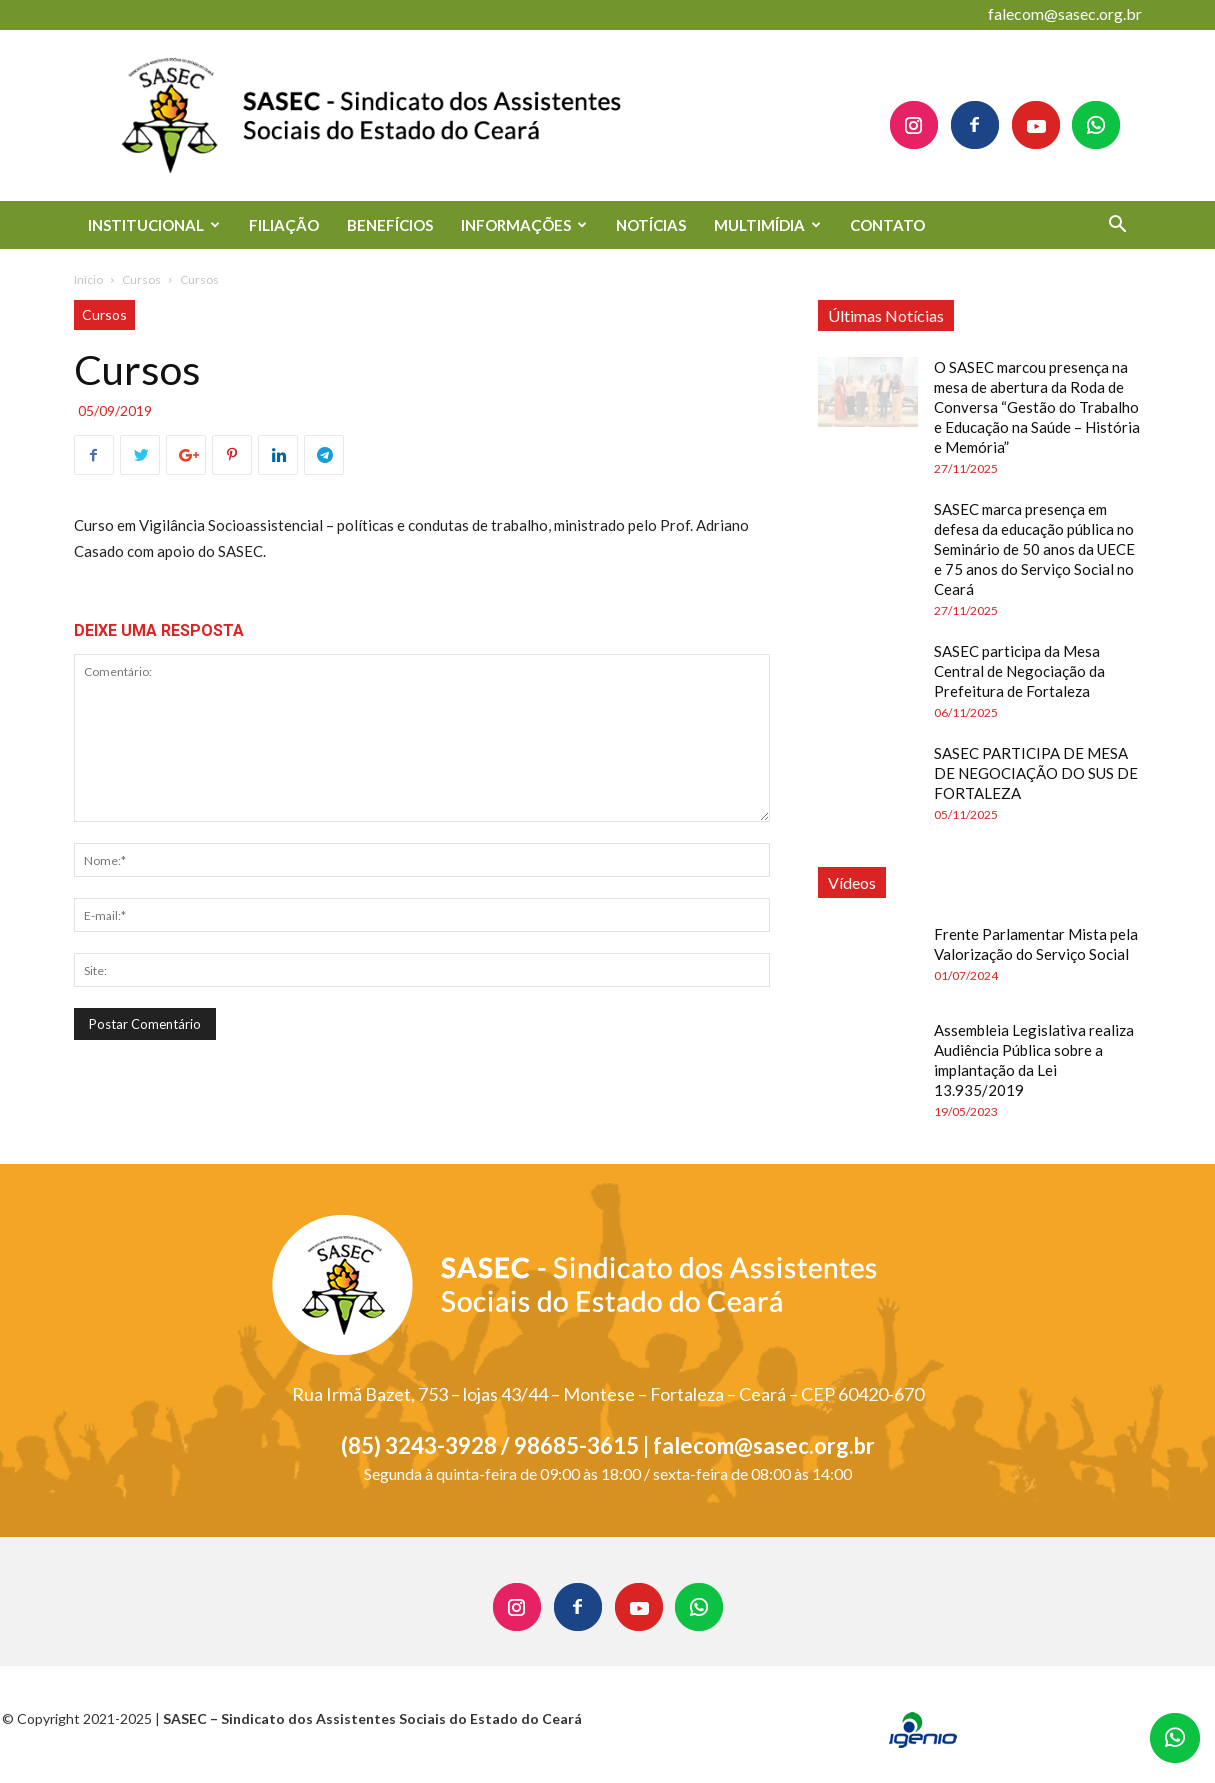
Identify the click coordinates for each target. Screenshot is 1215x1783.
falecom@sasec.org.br (1065, 13)
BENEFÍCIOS (390, 225)
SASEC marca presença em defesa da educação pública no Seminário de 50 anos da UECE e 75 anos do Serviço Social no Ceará (1034, 549)
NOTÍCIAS (651, 225)
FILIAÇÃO (284, 225)
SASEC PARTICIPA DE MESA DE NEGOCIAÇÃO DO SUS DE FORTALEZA (1036, 773)
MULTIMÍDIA (767, 225)
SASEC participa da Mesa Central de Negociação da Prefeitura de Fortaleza (1019, 671)
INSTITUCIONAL (154, 225)
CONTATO (887, 225)
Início (88, 279)
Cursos (141, 279)
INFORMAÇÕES (524, 225)
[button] (1118, 226)
